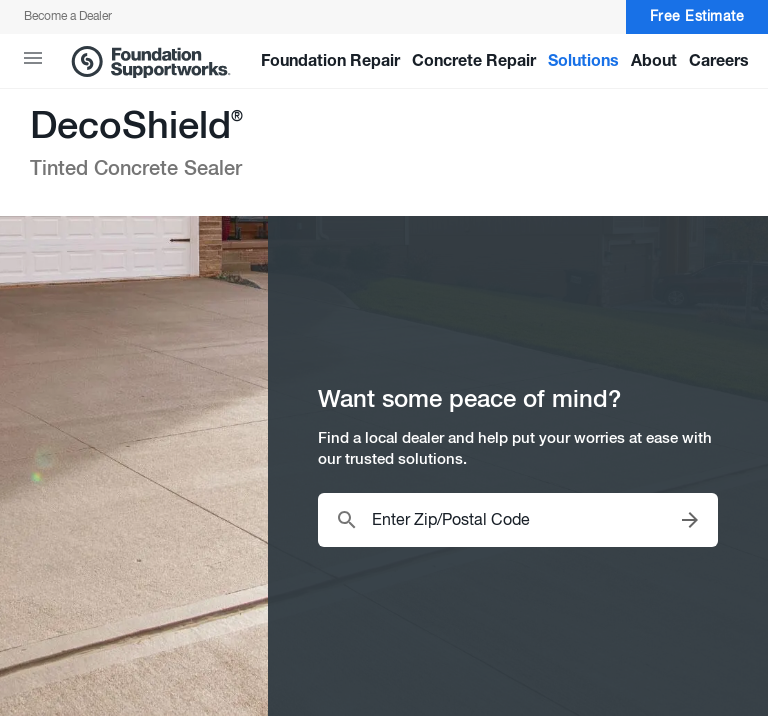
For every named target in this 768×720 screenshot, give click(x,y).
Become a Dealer (68, 17)
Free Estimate (697, 17)
